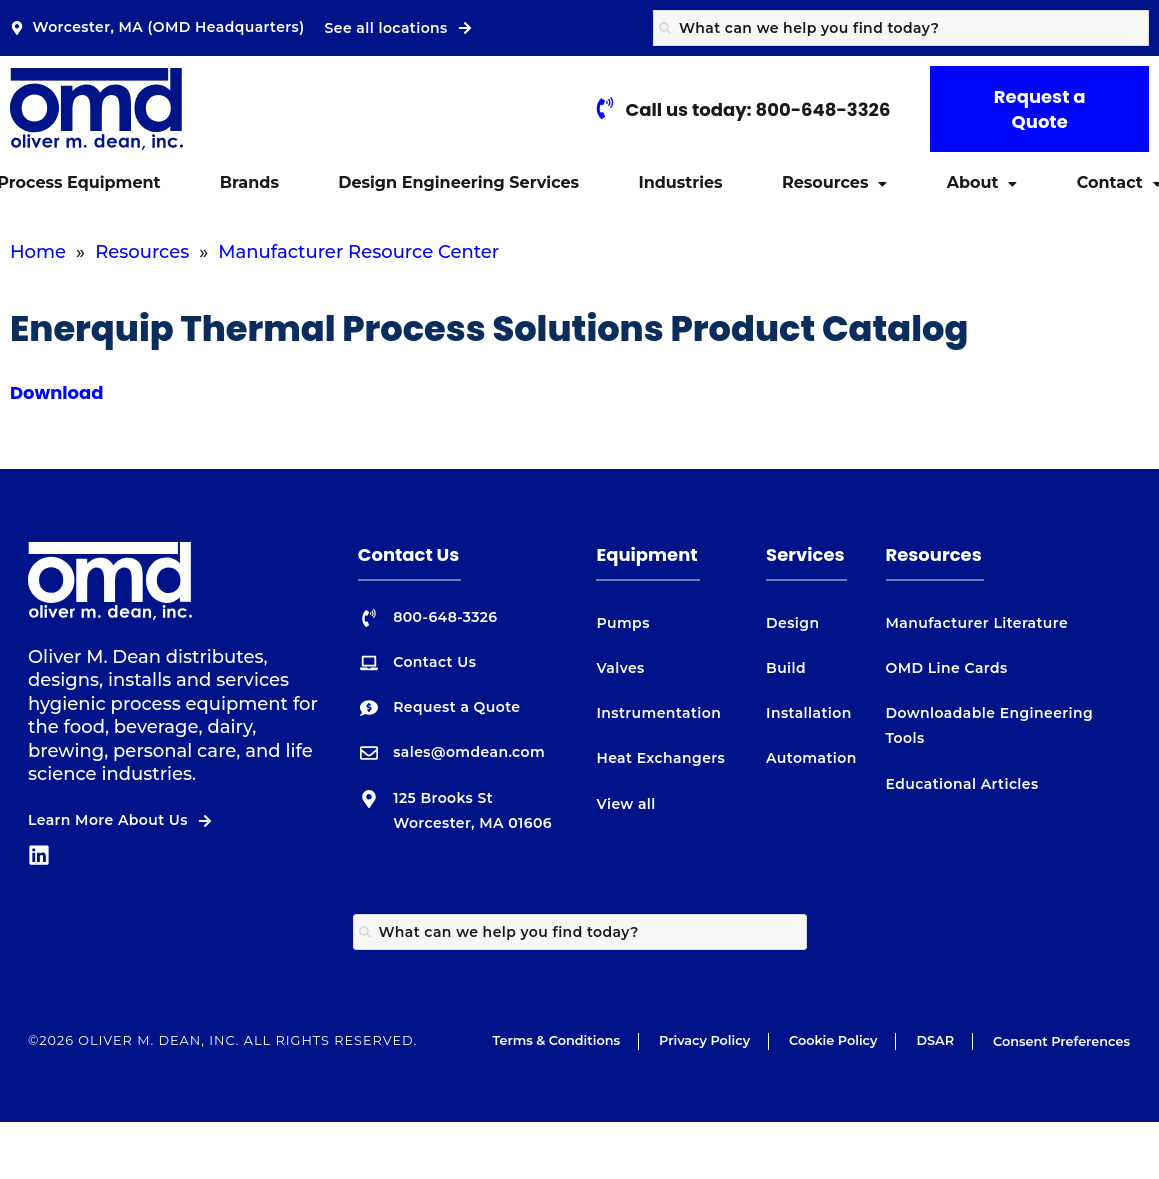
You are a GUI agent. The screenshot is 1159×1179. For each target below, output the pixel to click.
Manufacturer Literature (977, 623)
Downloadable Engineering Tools (990, 725)
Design (792, 623)
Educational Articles (962, 784)
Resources (835, 182)
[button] (834, 183)
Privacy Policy (704, 1040)
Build (786, 668)
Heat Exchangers (660, 758)
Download (57, 392)
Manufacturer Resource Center (358, 252)
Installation (809, 713)
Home (38, 252)
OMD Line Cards (947, 668)
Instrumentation (658, 713)
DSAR (935, 1040)
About (982, 182)
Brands (249, 182)
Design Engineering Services (458, 182)
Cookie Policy (833, 1040)
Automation (811, 758)
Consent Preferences (1061, 1041)
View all (625, 804)
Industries (680, 182)
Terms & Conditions (556, 1040)
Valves (620, 668)
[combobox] (901, 28)
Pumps (622, 623)
